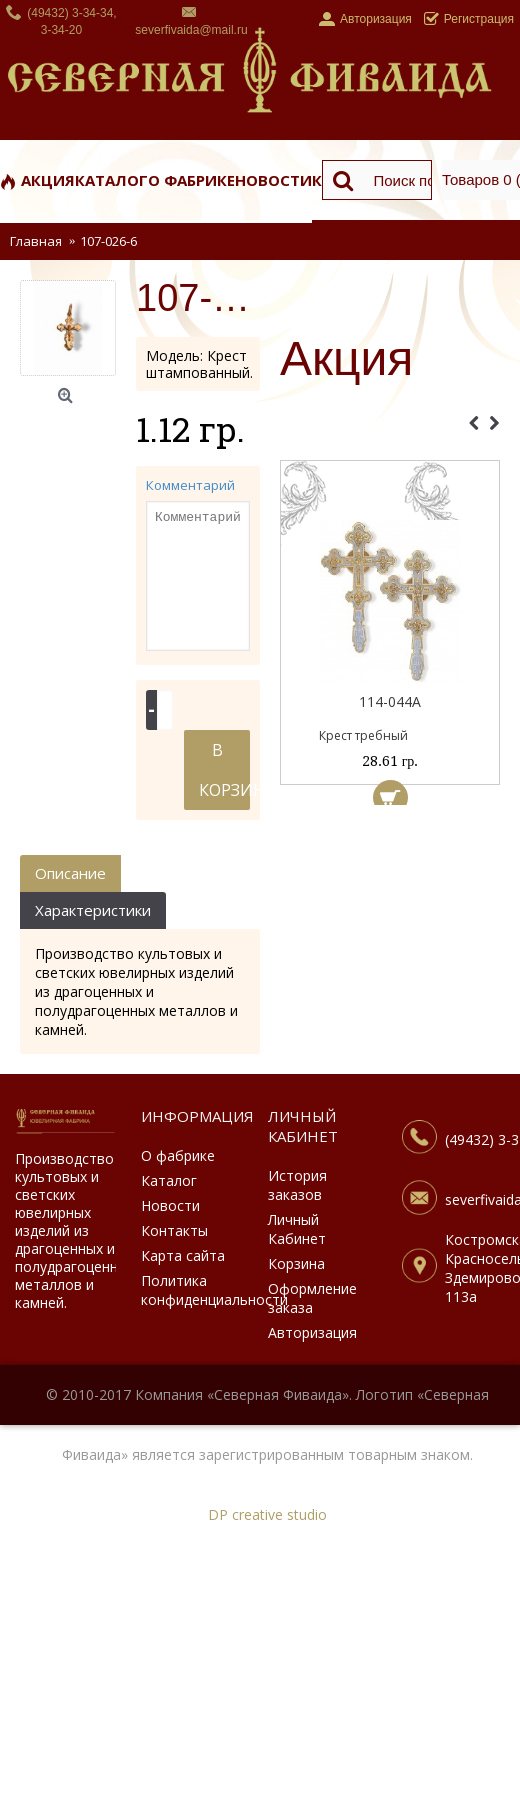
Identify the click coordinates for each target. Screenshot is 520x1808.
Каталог (169, 1180)
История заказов (297, 1185)
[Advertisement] (390, 915)
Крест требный (363, 735)
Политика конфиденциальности (191, 1290)
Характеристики (93, 910)
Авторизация (312, 1332)
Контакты (174, 1230)
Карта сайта (183, 1255)
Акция (346, 360)
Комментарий (190, 485)
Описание (70, 873)
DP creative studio (267, 1514)
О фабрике (178, 1155)
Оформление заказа (312, 1298)
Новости (170, 1205)
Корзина (296, 1263)
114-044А (390, 701)
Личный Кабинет (297, 1229)
